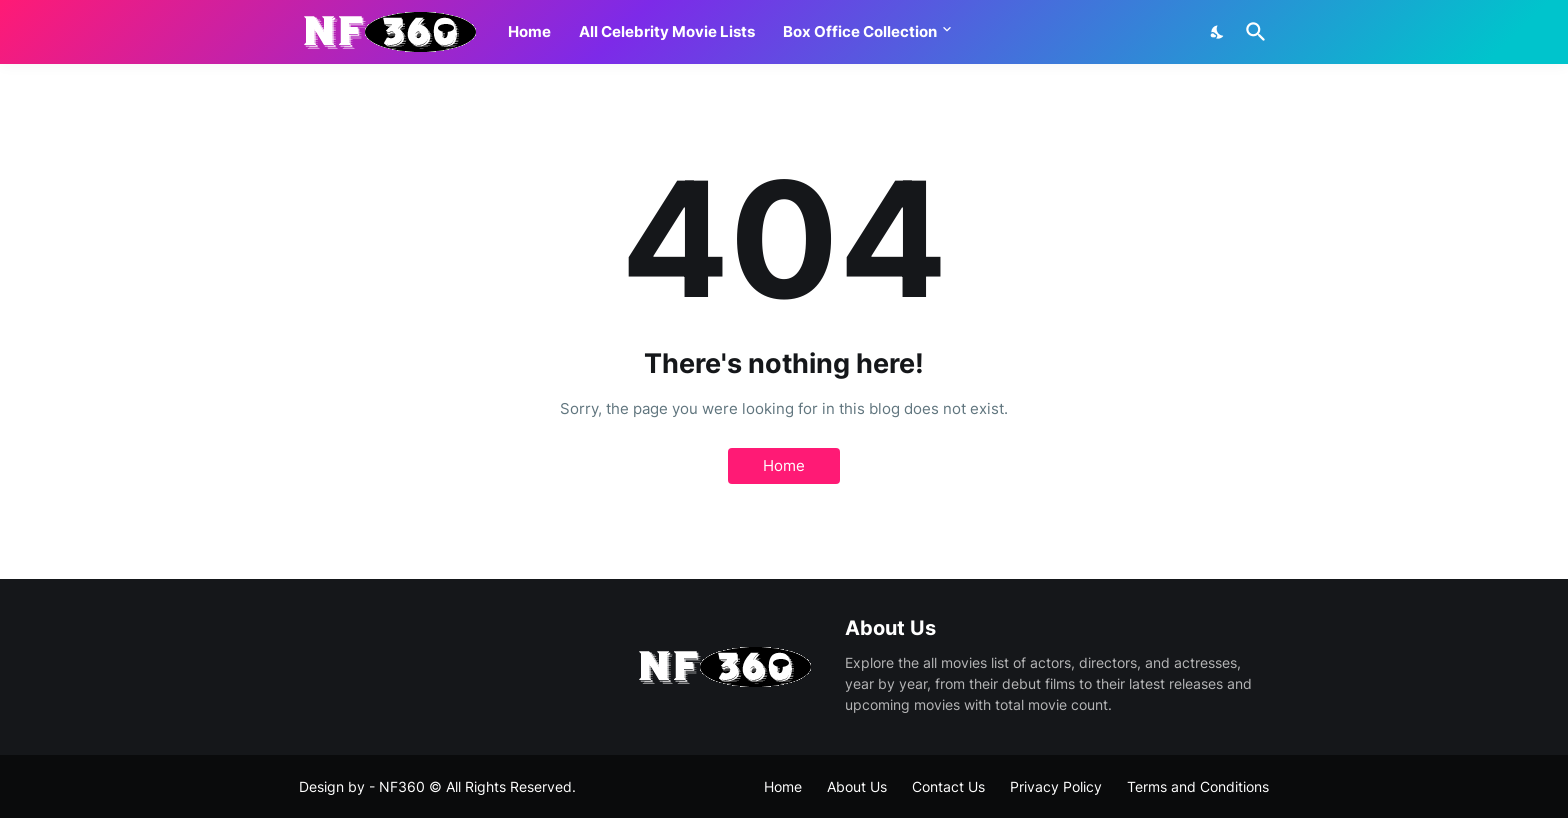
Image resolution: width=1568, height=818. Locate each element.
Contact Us (948, 786)
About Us (857, 786)
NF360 (402, 786)
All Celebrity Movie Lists (667, 31)
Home (529, 31)
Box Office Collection (860, 31)
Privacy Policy (1056, 786)
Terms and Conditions (1198, 786)
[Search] (1252, 32)
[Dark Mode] (1218, 32)
